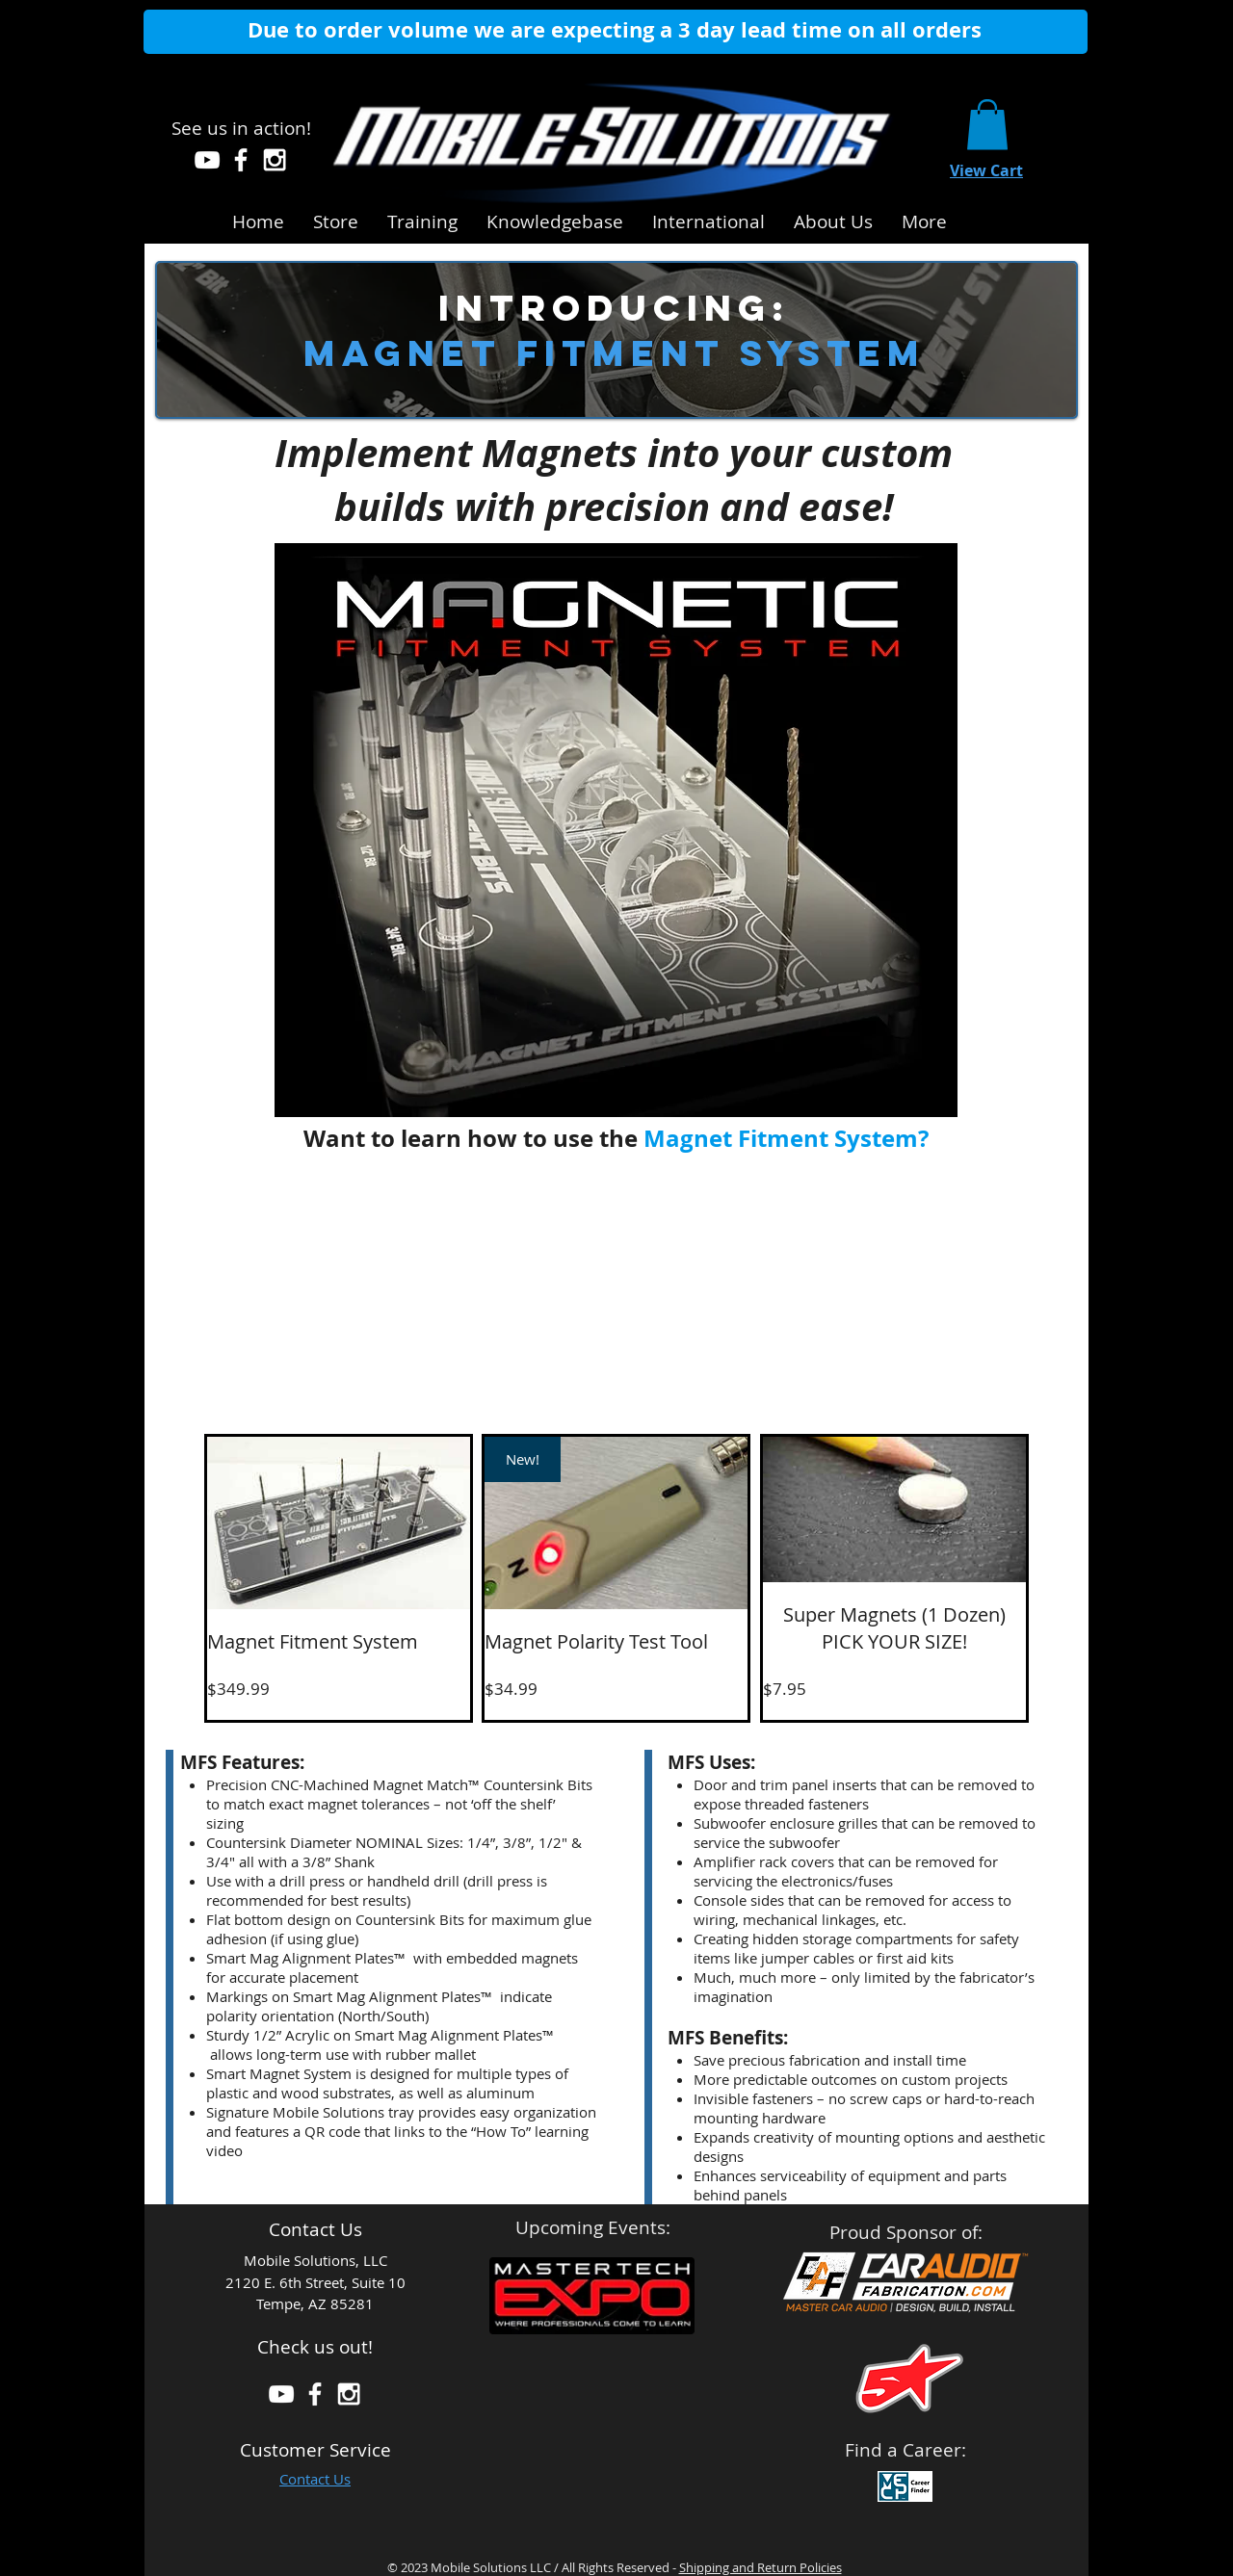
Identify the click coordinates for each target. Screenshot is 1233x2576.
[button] (555, 218)
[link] (987, 124)
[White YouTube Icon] (207, 159)
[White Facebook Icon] (240, 159)
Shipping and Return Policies (760, 2567)
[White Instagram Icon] (274, 159)
